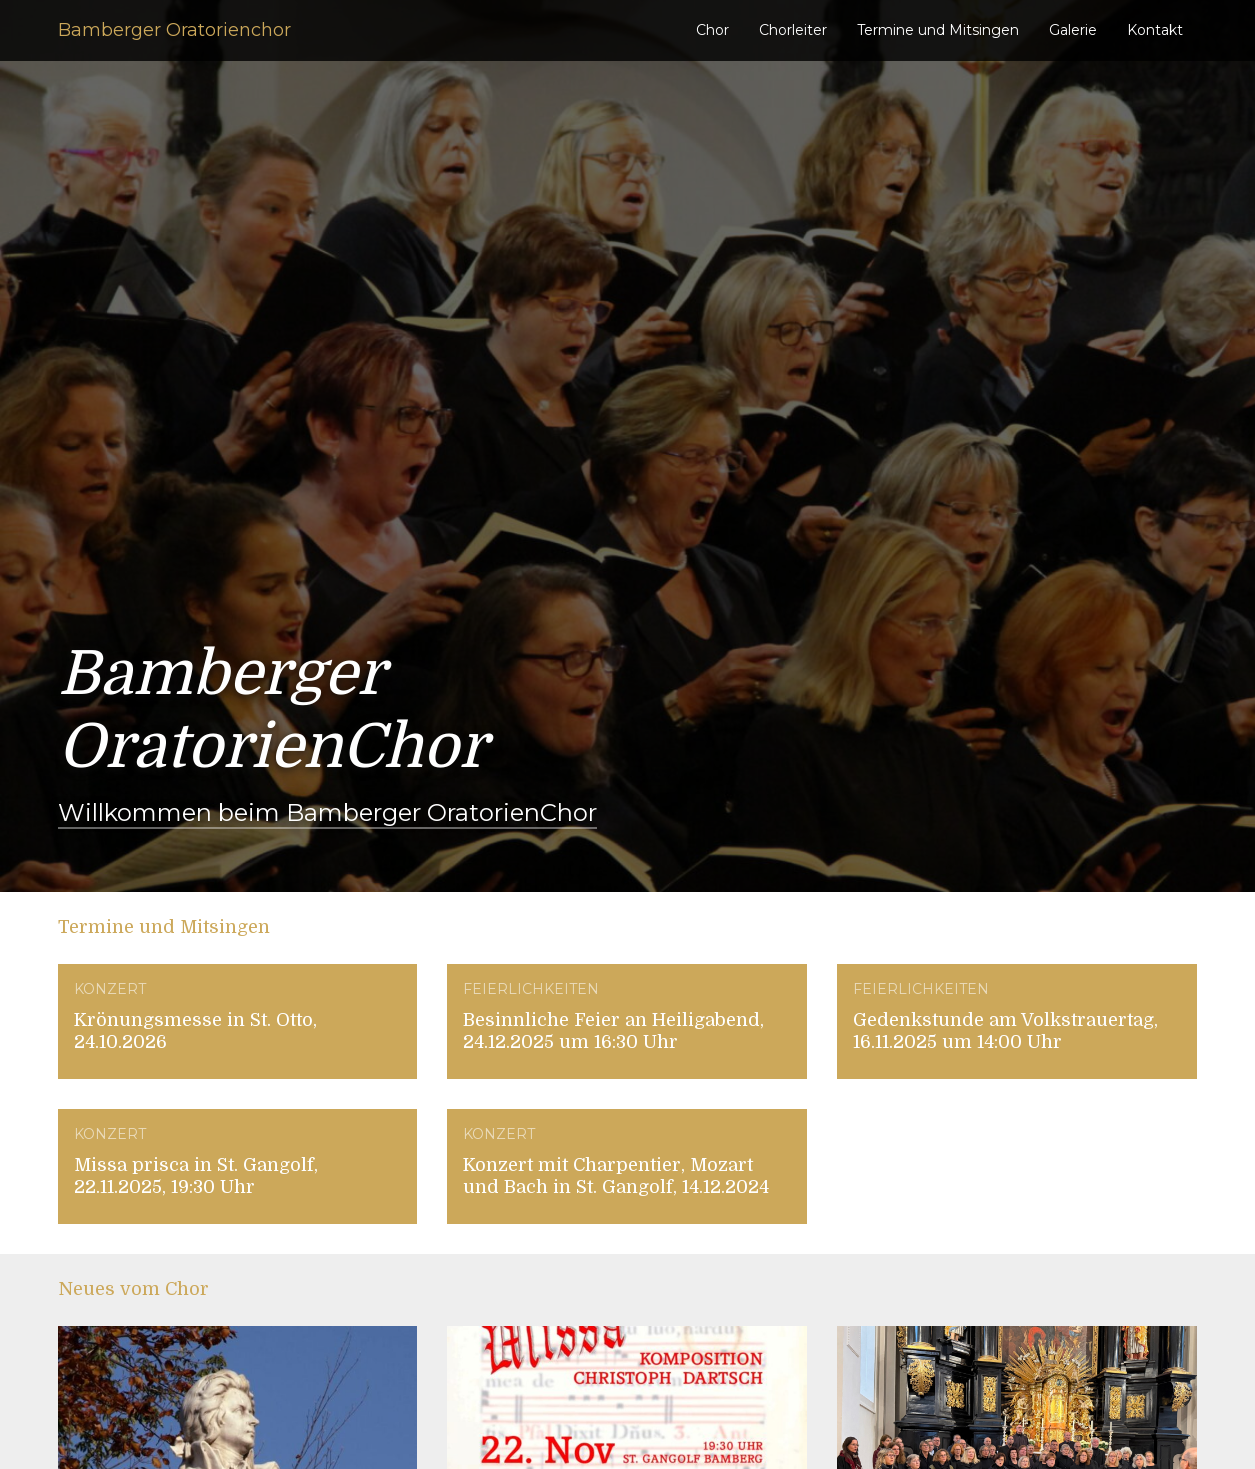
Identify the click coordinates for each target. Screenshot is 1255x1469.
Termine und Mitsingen (938, 30)
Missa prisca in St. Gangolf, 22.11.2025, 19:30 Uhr (196, 1176)
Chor (712, 30)
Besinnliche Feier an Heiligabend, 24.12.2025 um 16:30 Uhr (613, 1031)
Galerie (1073, 30)
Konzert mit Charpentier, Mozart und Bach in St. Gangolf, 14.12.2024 (616, 1176)
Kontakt (1155, 30)
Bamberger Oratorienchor (174, 30)
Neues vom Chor (133, 1289)
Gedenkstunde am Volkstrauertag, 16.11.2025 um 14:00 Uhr (1005, 1031)
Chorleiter (793, 30)
